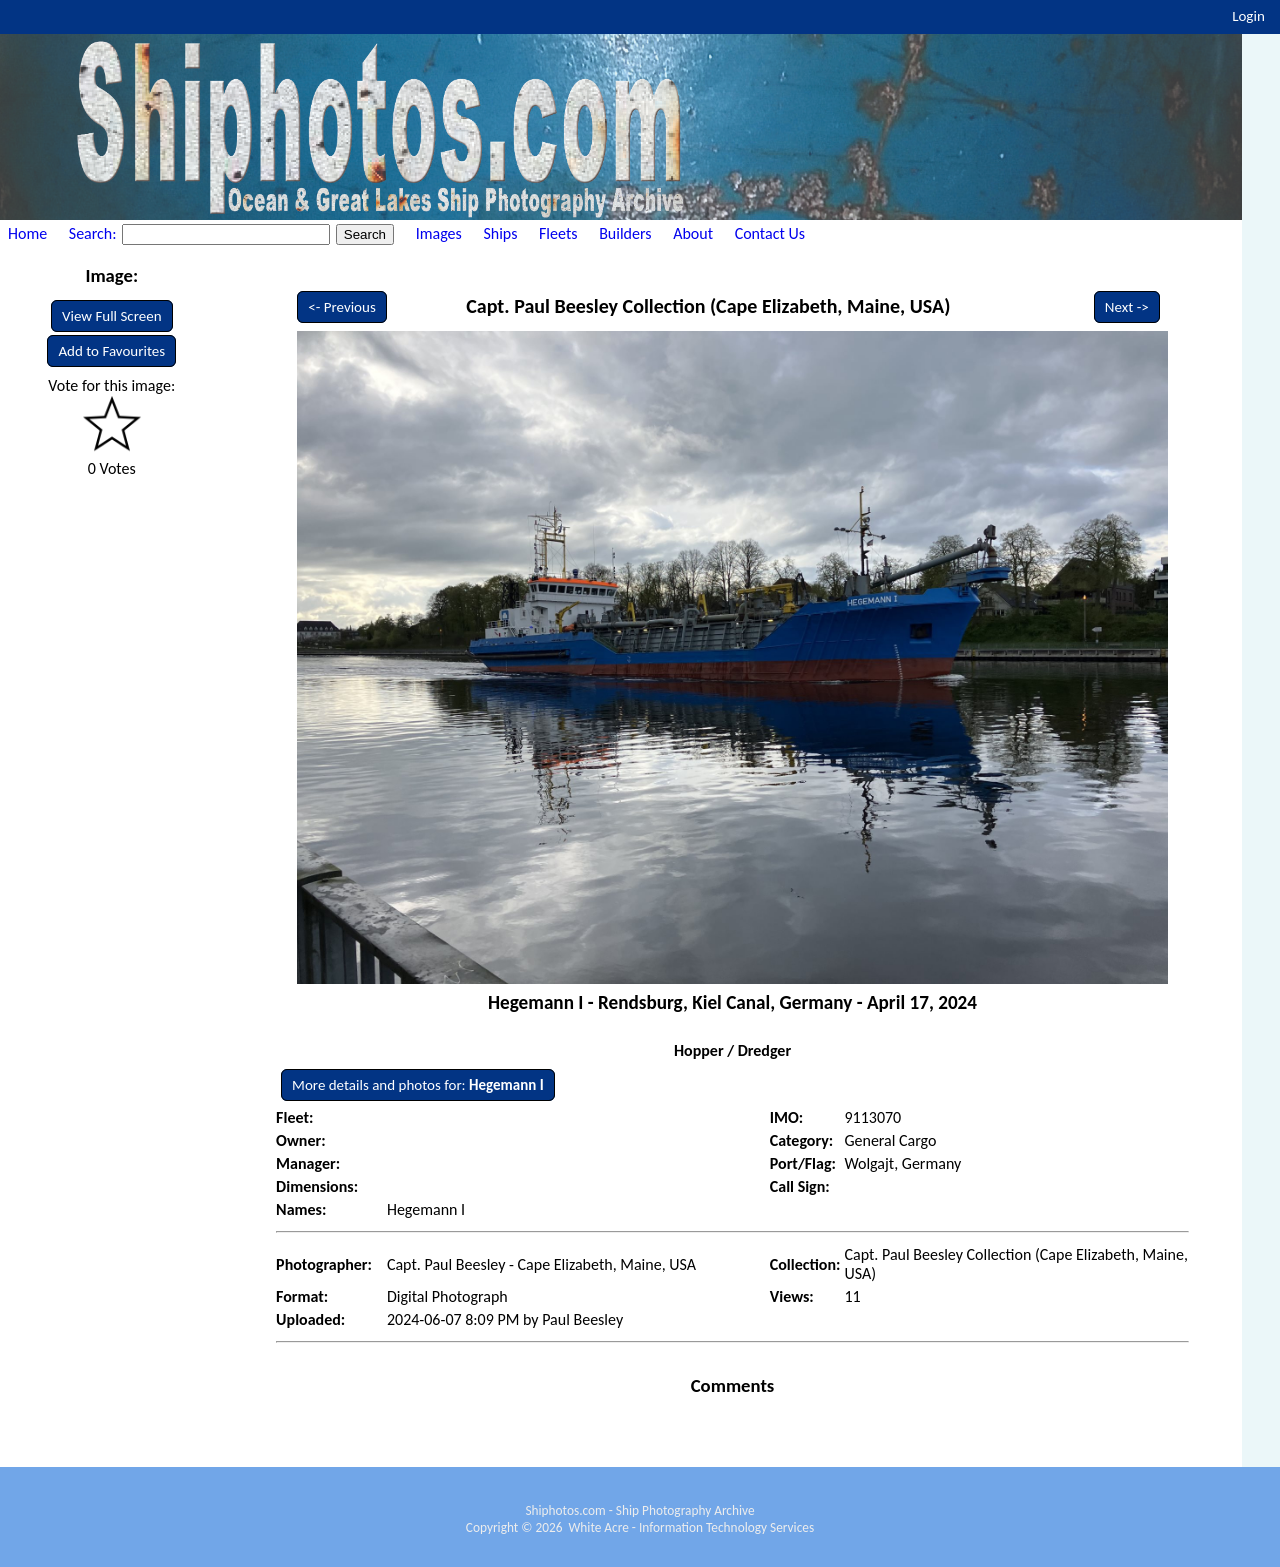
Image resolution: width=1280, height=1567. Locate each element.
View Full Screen (112, 316)
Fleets (558, 233)
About (693, 233)
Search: (94, 233)
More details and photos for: (418, 1085)
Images (439, 233)
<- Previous (342, 307)
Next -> (1127, 307)
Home (27, 233)
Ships (500, 233)
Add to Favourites (111, 351)
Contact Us (770, 233)
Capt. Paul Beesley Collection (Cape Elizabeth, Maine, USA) (708, 306)
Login (1248, 16)
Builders (625, 233)
